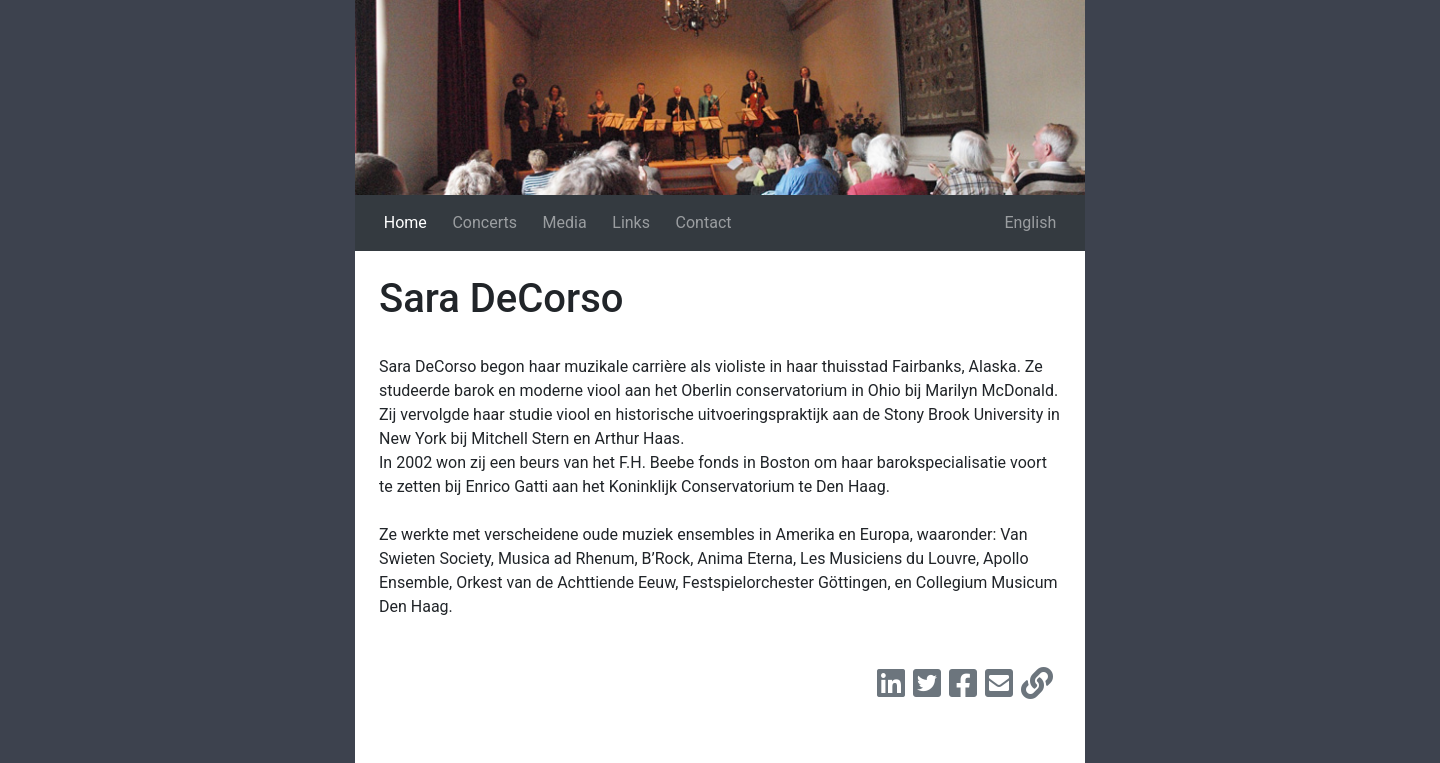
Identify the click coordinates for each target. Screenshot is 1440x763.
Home (405, 222)
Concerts (484, 222)
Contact (704, 222)
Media (565, 222)
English (1030, 222)
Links (631, 222)
